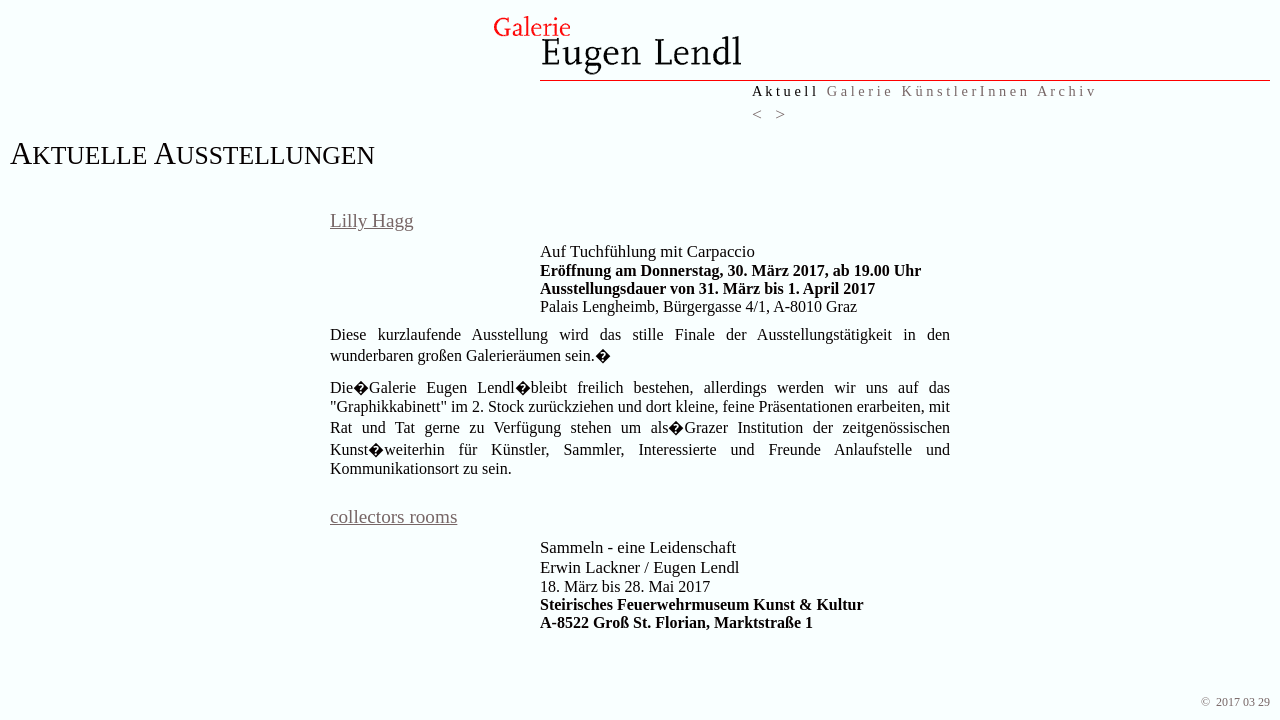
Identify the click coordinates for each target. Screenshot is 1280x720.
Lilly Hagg (372, 220)
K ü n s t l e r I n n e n (965, 91)
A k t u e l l (784, 91)
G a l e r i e (859, 91)
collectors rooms (393, 516)
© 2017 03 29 (1235, 702)
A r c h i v (1065, 91)
